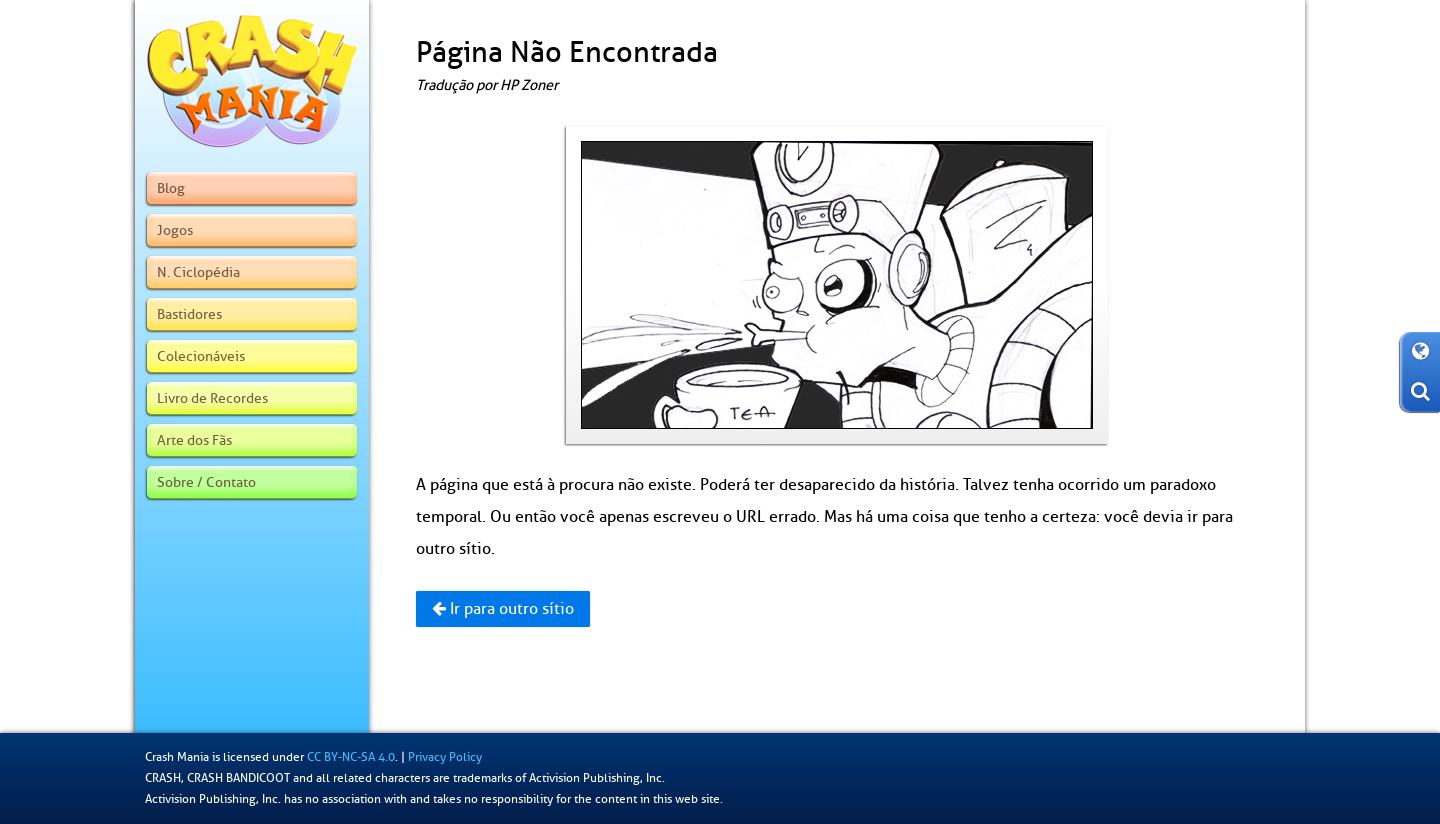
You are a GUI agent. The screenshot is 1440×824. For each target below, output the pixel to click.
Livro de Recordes (212, 398)
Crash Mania (177, 757)
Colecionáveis (201, 356)
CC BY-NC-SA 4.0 (351, 757)
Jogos (175, 230)
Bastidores (189, 314)
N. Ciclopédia (198, 272)
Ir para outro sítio (503, 609)
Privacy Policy (445, 757)
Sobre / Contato (206, 482)
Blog (171, 188)
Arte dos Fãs (194, 440)
